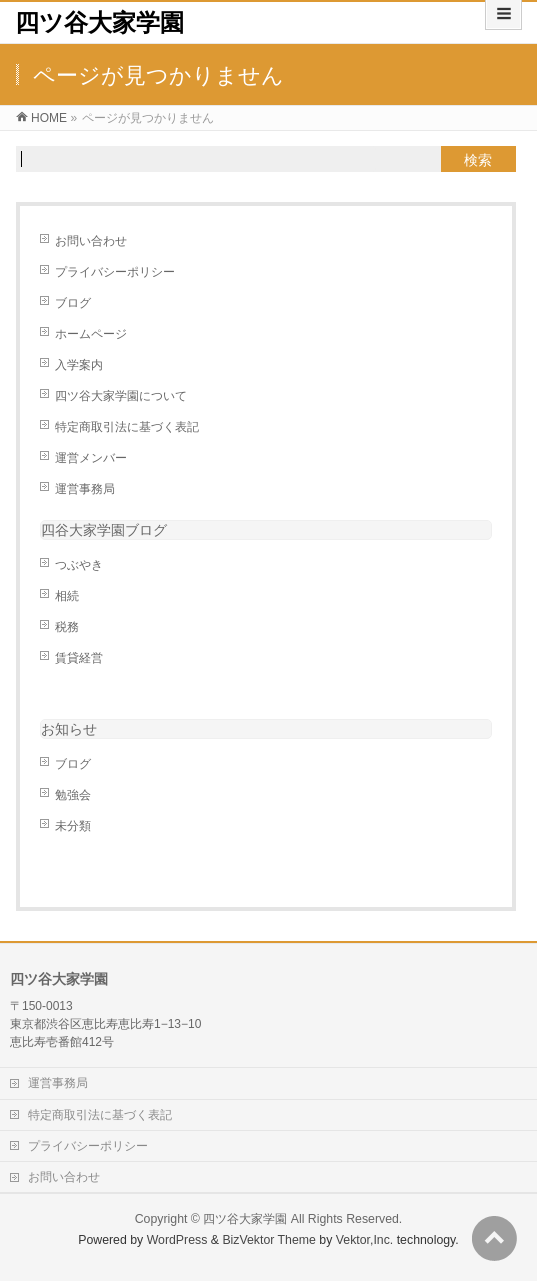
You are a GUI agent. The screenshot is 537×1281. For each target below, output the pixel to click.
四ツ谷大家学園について (121, 396)
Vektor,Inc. (365, 1240)
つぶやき (79, 565)
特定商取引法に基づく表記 (127, 427)
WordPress (177, 1240)
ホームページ (91, 334)
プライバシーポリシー (115, 272)
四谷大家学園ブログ (104, 530)
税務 (67, 627)
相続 (67, 596)
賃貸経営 (79, 658)
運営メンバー (91, 458)
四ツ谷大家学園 (99, 22)
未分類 (73, 826)
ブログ (73, 303)
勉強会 (73, 795)
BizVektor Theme (269, 1240)
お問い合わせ (91, 241)
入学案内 (79, 365)
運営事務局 (85, 489)
